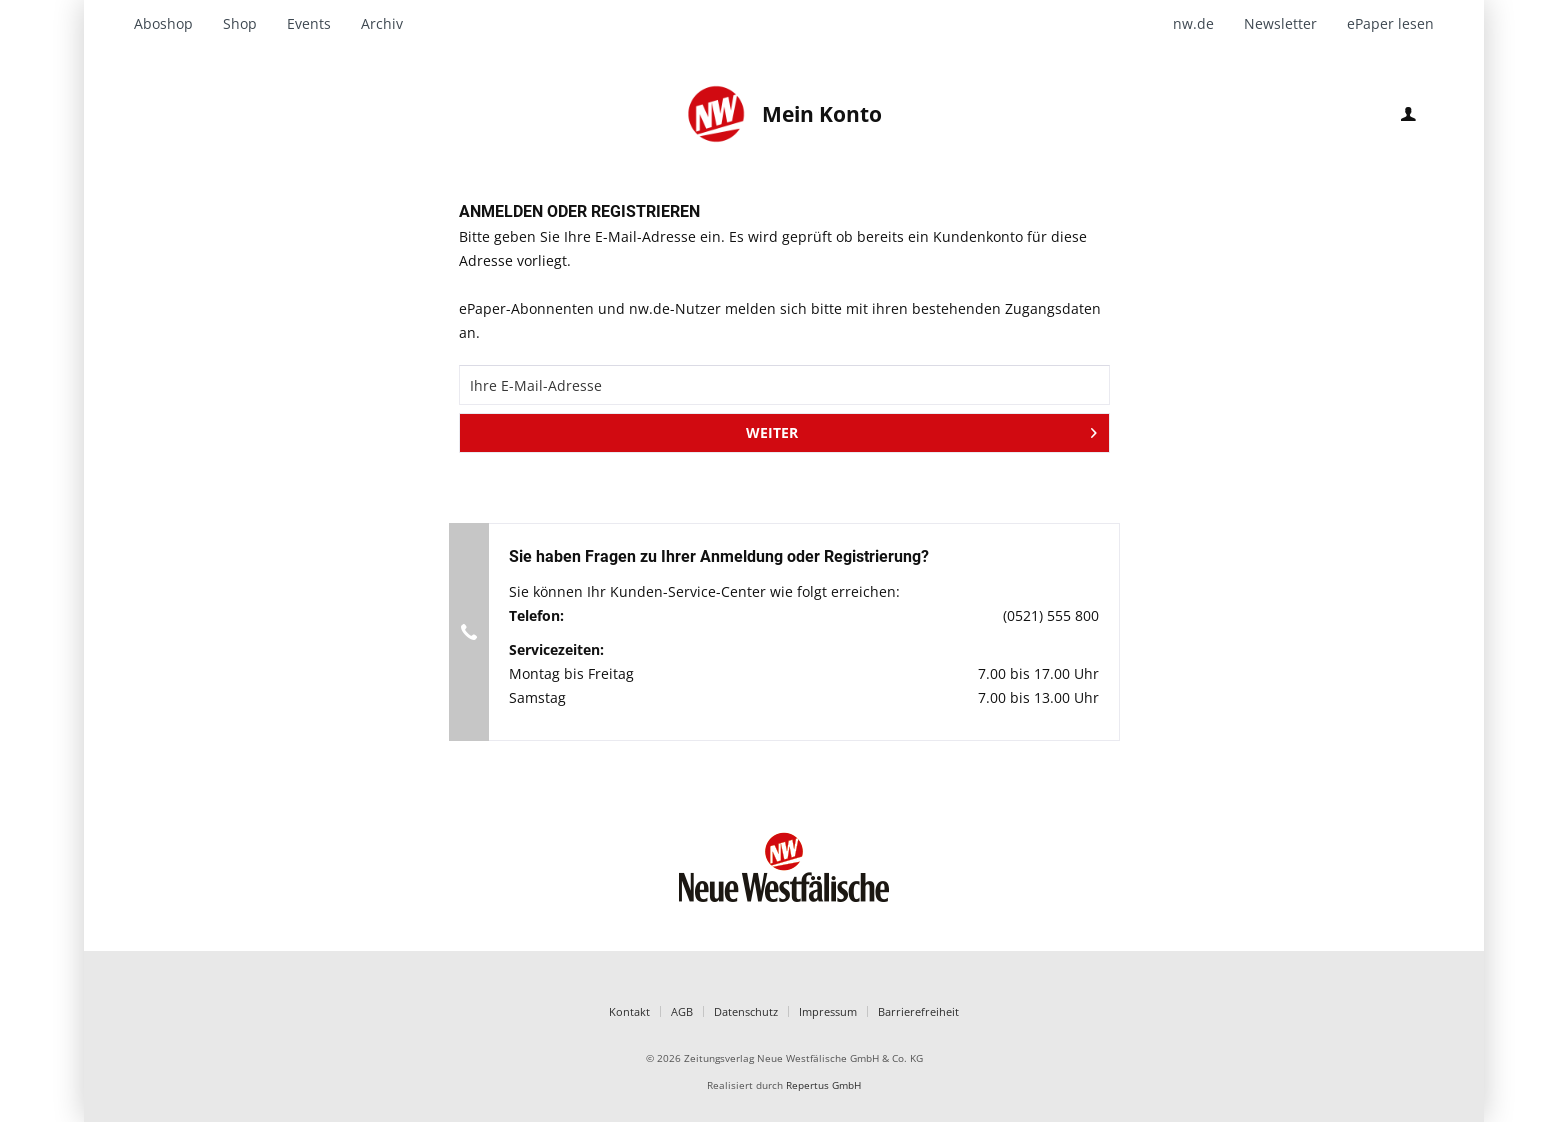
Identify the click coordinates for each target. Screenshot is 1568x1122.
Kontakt (629, 1011)
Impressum (828, 1011)
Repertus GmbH (823, 1085)
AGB (682, 1011)
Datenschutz (746, 1011)
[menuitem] (171, 24)
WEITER (921, 429)
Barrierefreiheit (918, 1011)
